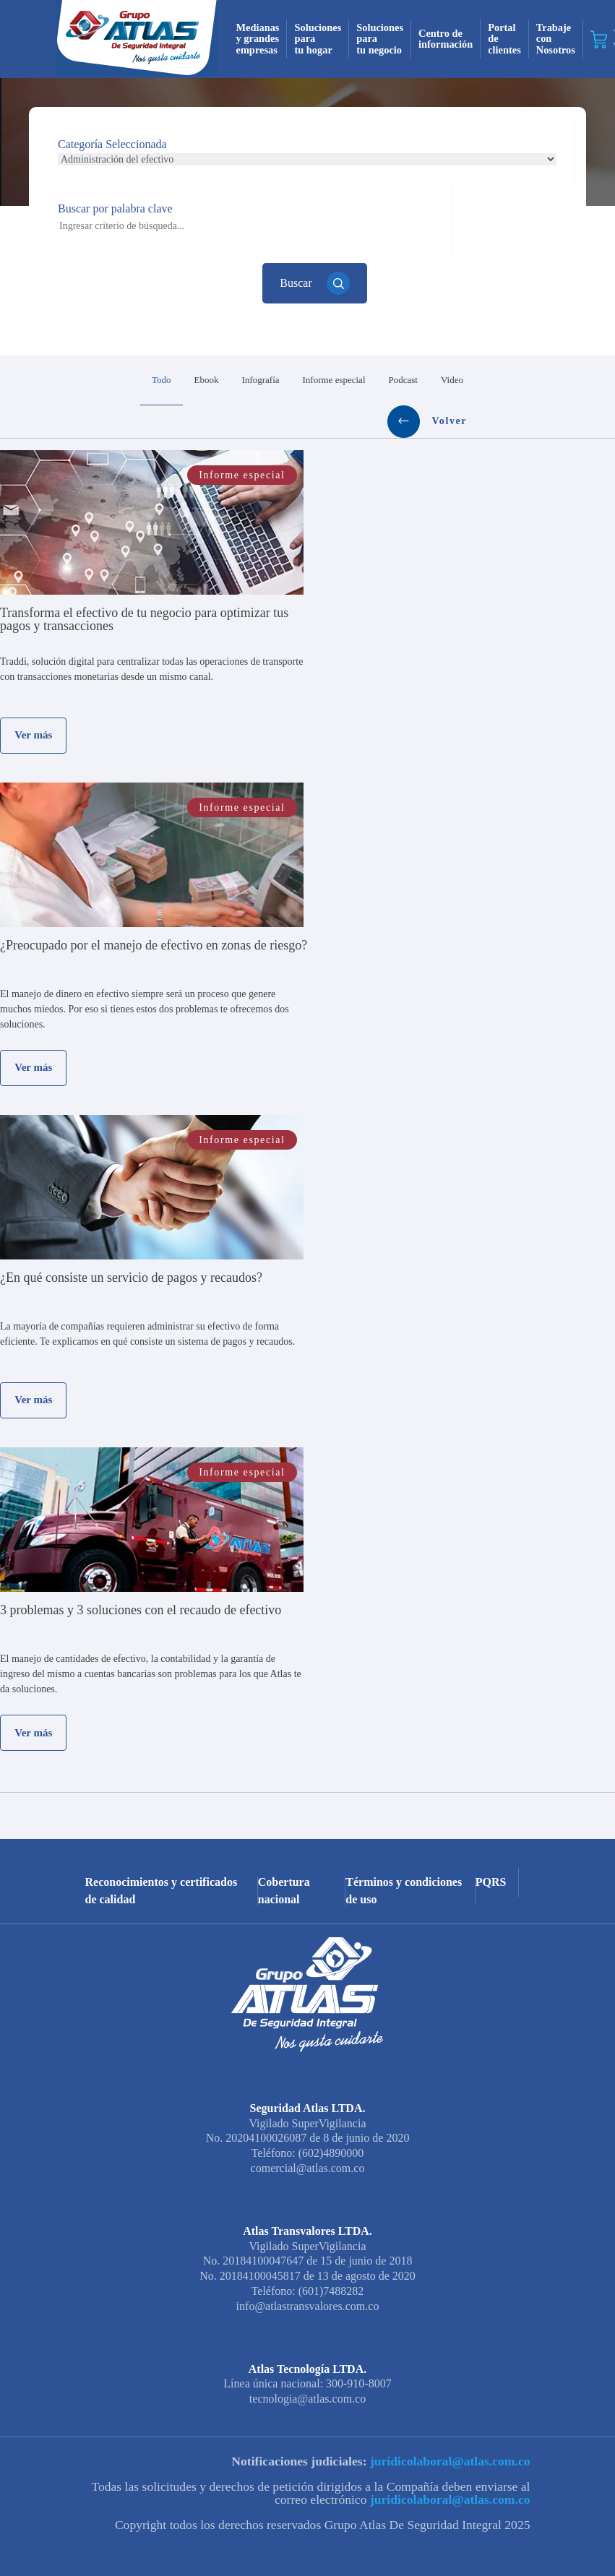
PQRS (491, 1849)
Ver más (33, 702)
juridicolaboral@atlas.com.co (448, 2428)
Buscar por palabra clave (115, 208)
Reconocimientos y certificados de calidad (161, 1858)
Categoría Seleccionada (112, 144)
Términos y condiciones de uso (403, 1858)
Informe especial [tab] (248, 379)
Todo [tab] (76, 379)
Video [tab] (366, 379)
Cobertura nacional (284, 1858)
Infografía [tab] (175, 379)
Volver (521, 380)
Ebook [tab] (120, 379)
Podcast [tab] (317, 379)
